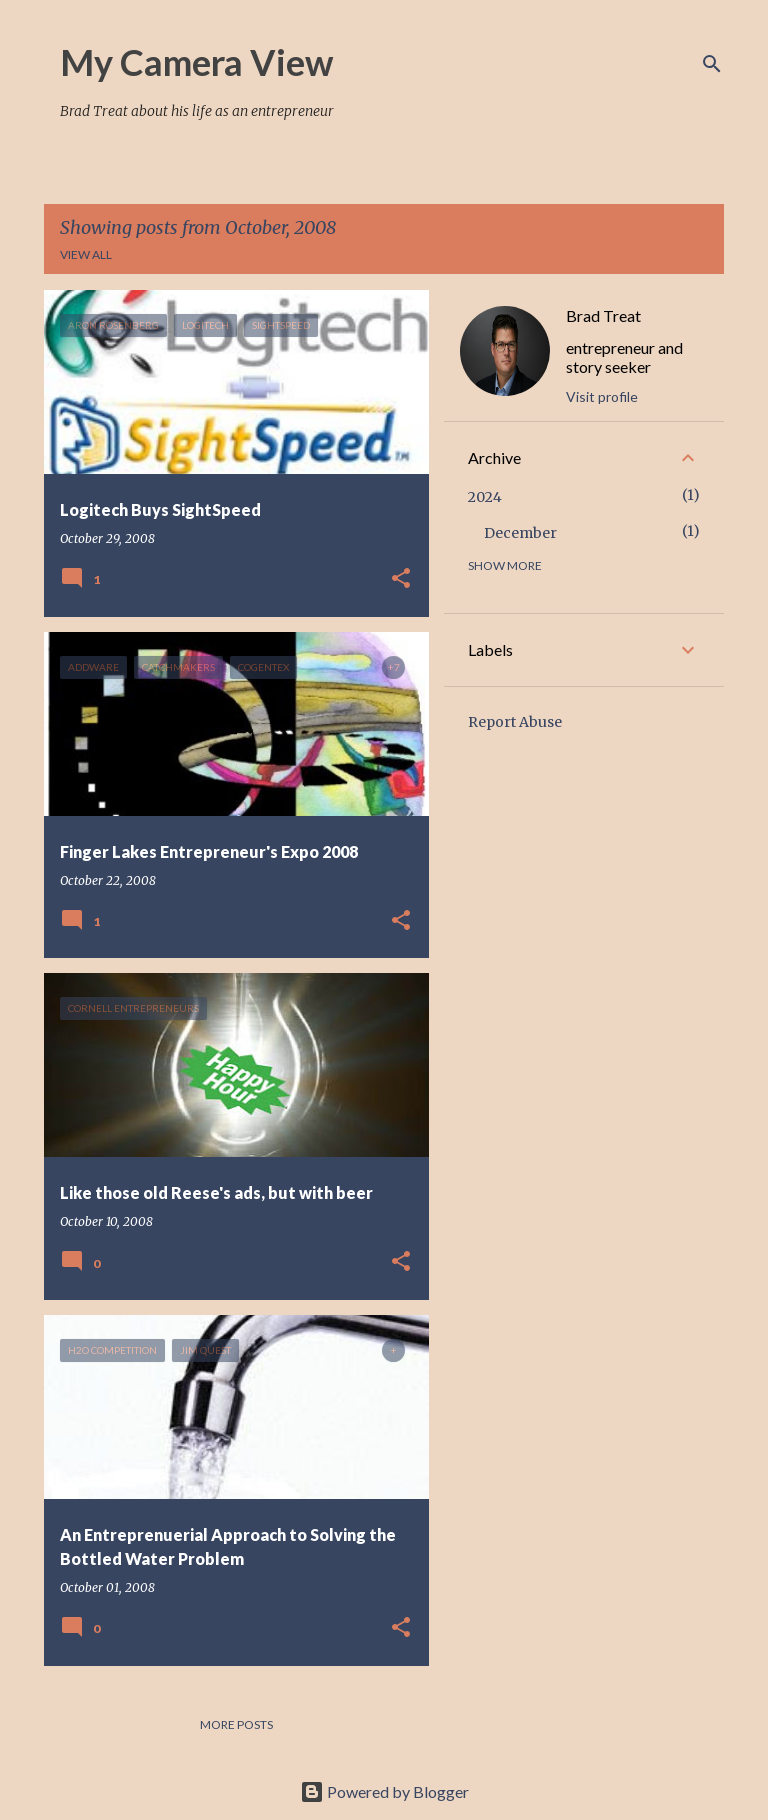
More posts (236, 1724)
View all (86, 254)
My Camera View (196, 62)
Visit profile (602, 396)
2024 (485, 497)
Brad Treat (603, 315)
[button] (401, 579)
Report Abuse (515, 722)
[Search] (712, 64)
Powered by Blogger (384, 1791)
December (520, 533)
